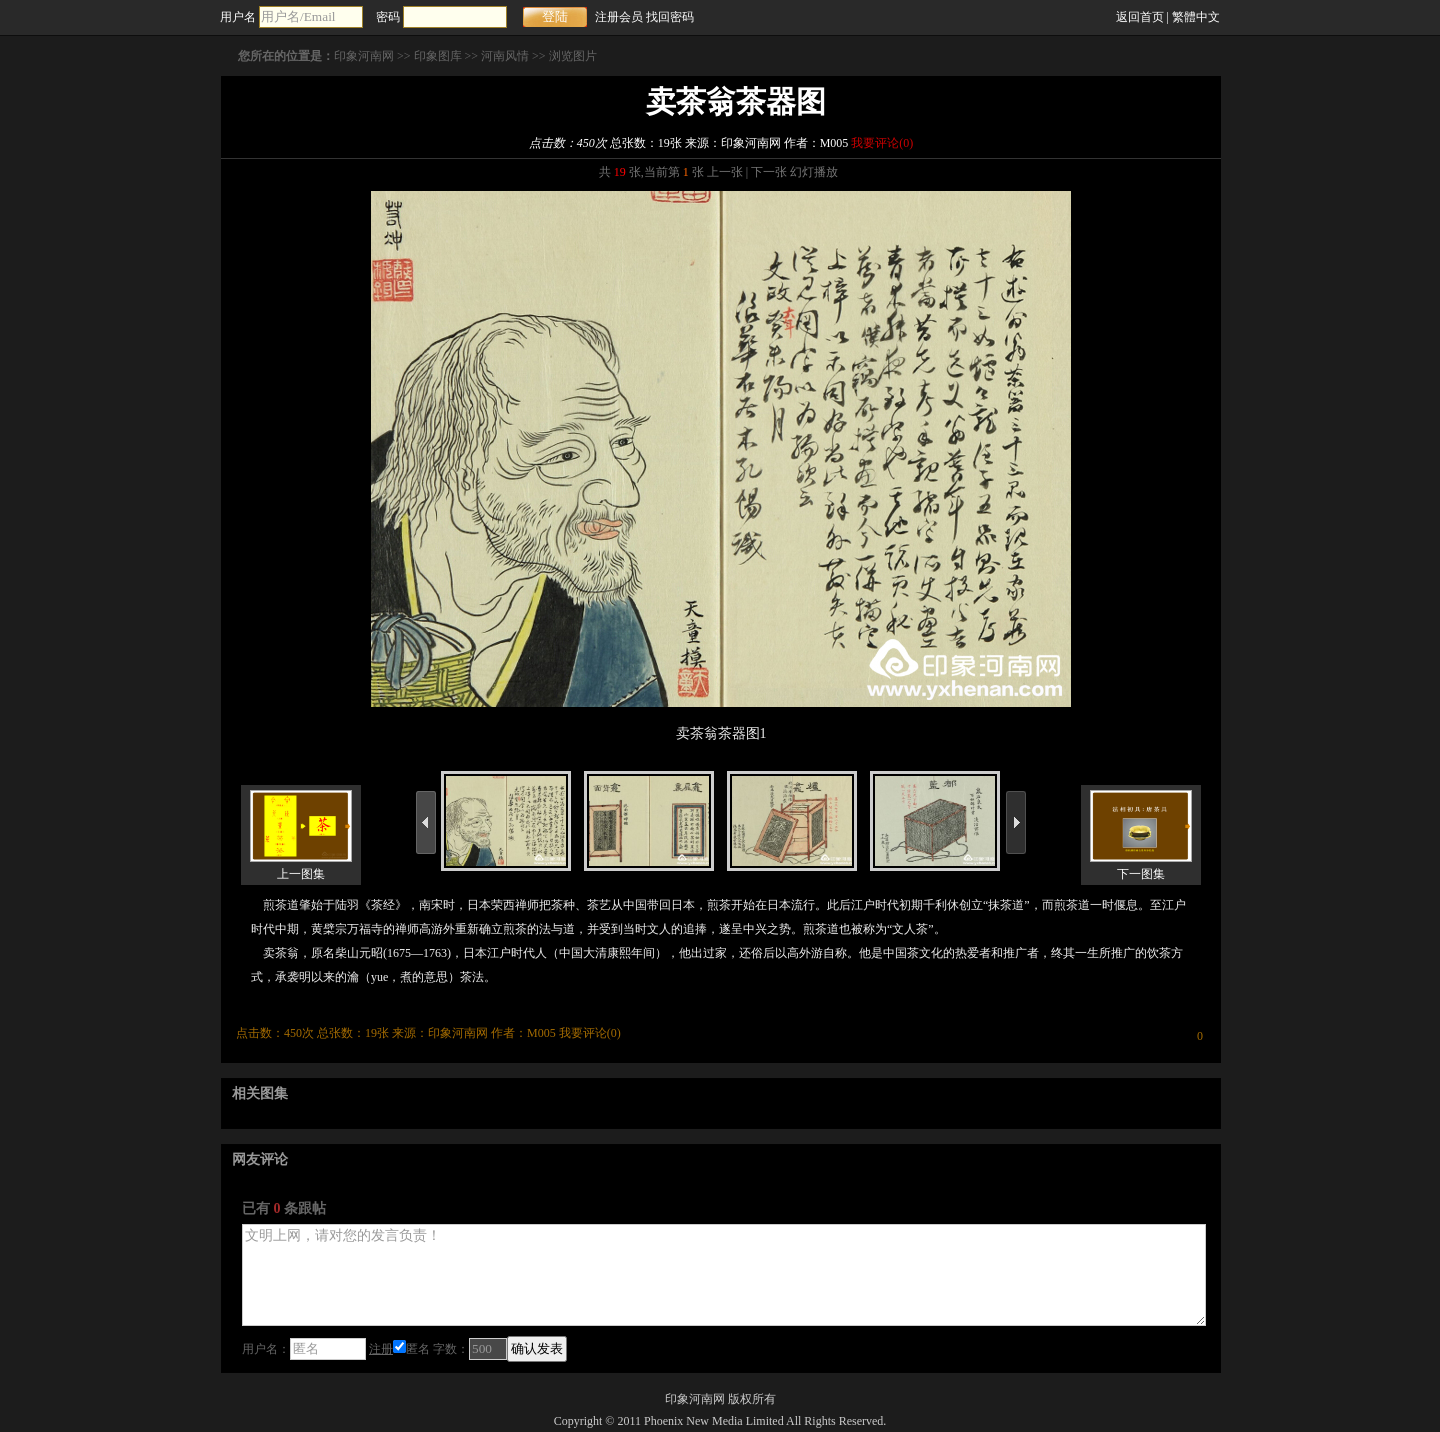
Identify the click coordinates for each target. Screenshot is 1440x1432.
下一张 (769, 172)
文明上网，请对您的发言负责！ (724, 1275)
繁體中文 (1196, 17)
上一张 (725, 172)
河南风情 (505, 56)
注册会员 (619, 17)
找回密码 (670, 17)
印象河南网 (364, 56)
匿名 (411, 1349)
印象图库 (438, 56)
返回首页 (1140, 17)
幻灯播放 (814, 172)
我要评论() (882, 143)
